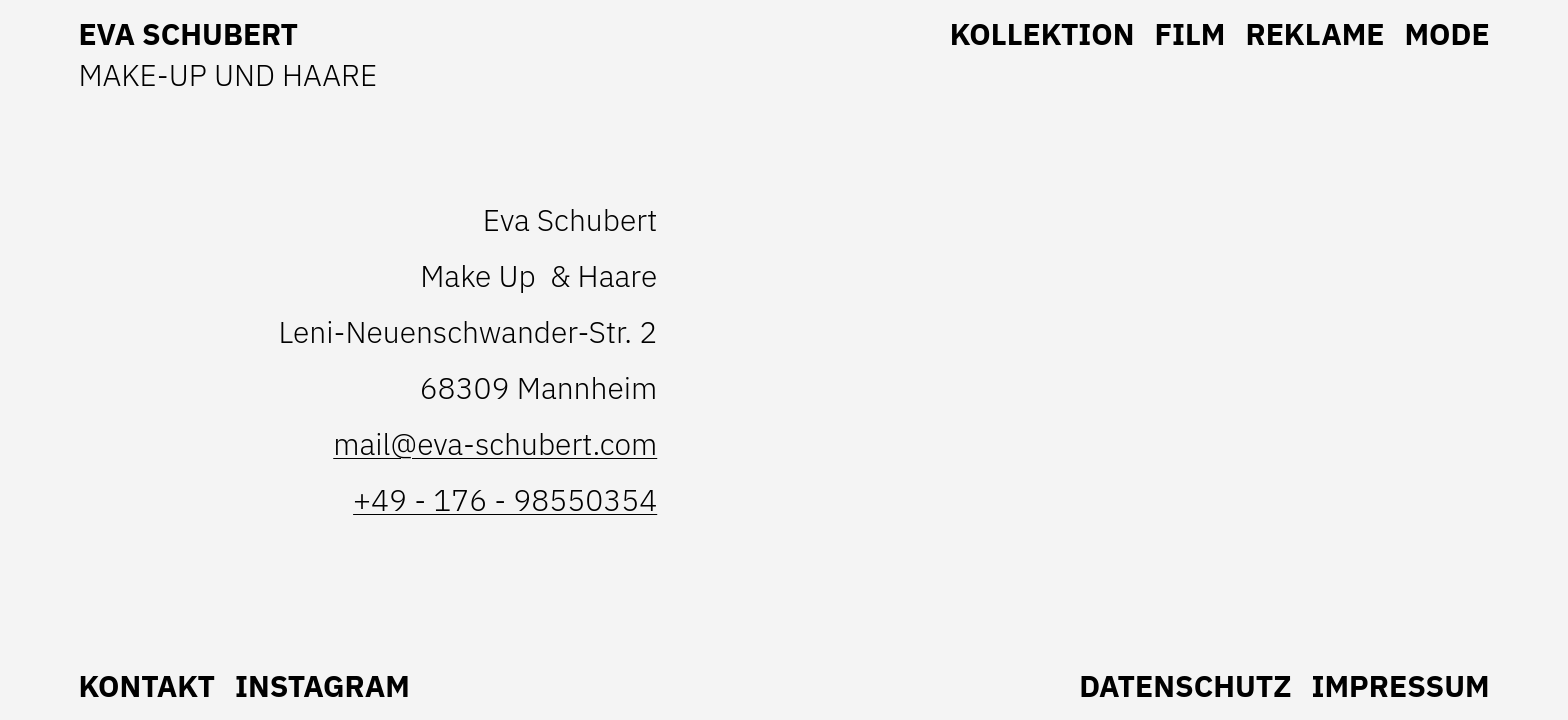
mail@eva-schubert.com (495, 443)
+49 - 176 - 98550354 (505, 499)
